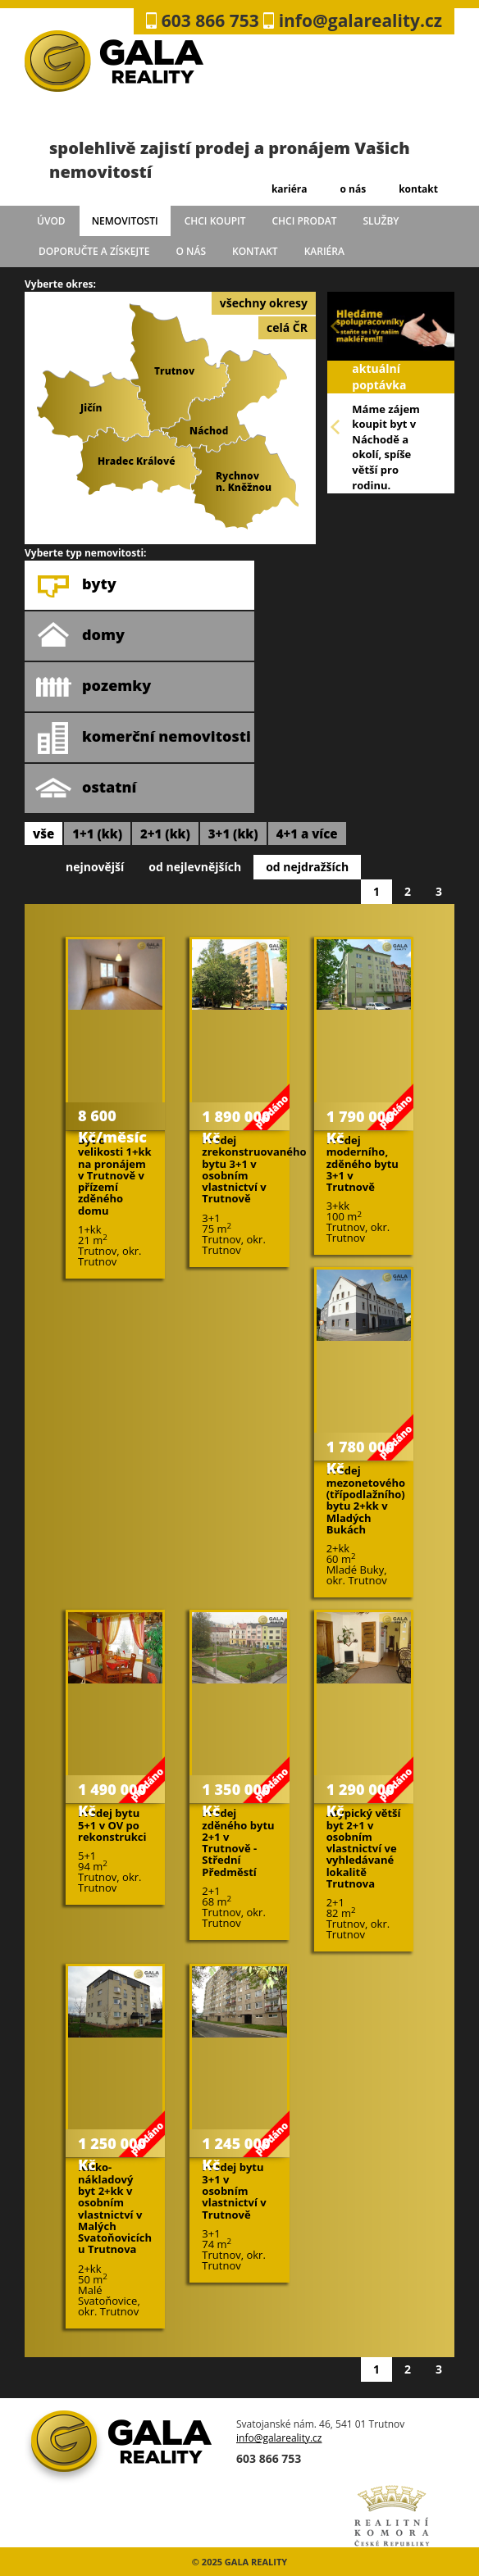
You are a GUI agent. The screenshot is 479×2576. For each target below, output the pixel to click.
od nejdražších (307, 867)
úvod (51, 221)
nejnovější (95, 867)
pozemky (93, 687)
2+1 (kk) (165, 833)
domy (80, 636)
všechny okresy (264, 303)
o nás (353, 189)
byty (75, 585)
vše (43, 833)
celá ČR (287, 327)
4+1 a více (307, 833)
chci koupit (215, 221)
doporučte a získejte (94, 251)
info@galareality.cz (279, 2438)
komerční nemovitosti (143, 738)
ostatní (85, 788)
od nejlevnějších (194, 867)
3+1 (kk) (233, 833)
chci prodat (303, 221)
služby (381, 221)
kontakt (418, 189)
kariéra (289, 189)
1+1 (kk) (97, 833)
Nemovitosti (125, 221)
